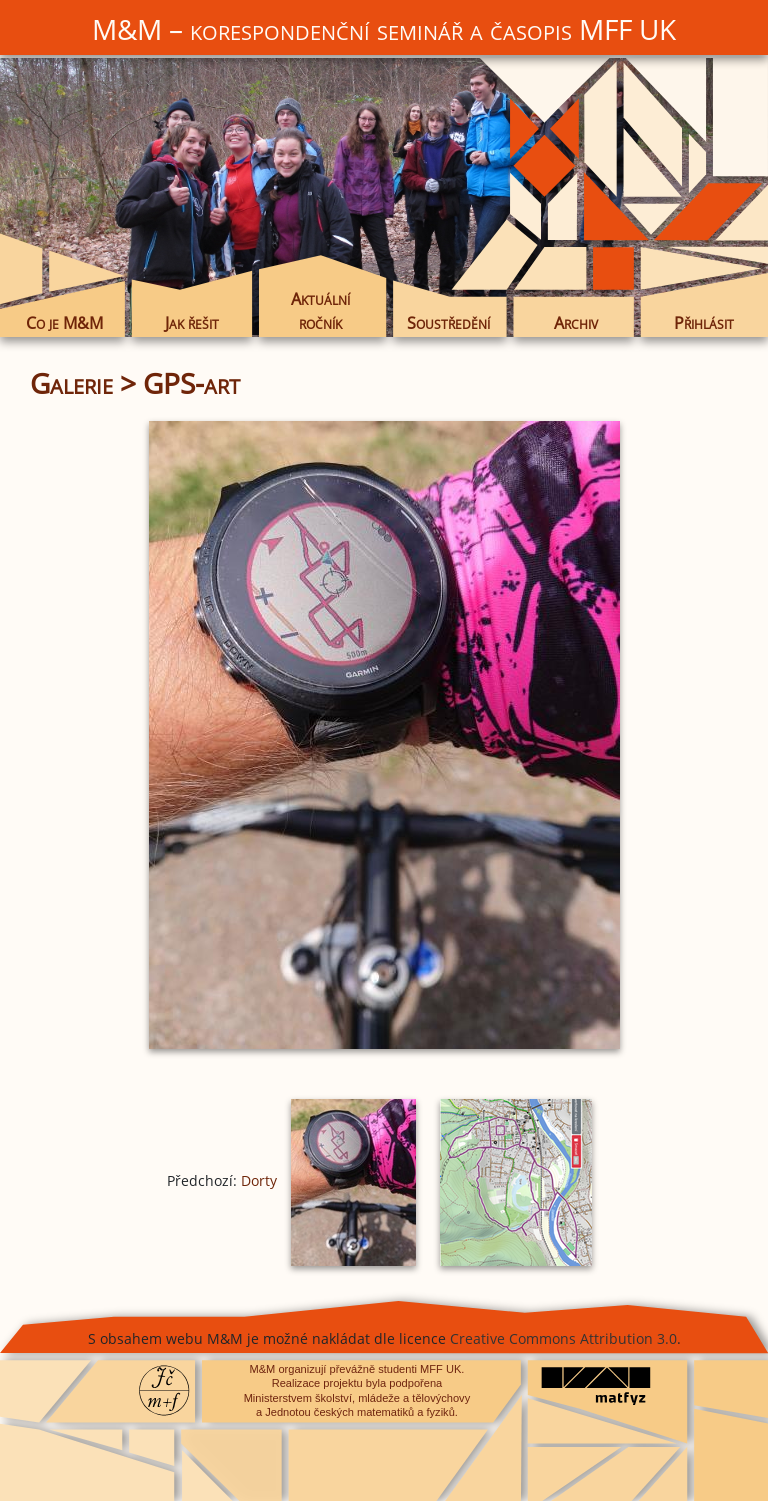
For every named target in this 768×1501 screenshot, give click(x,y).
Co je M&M (64, 322)
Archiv (576, 322)
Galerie (71, 383)
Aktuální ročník (320, 311)
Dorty (259, 1180)
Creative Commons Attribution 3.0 (563, 1338)
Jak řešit (192, 322)
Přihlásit (704, 322)
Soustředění (448, 322)
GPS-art (191, 383)
